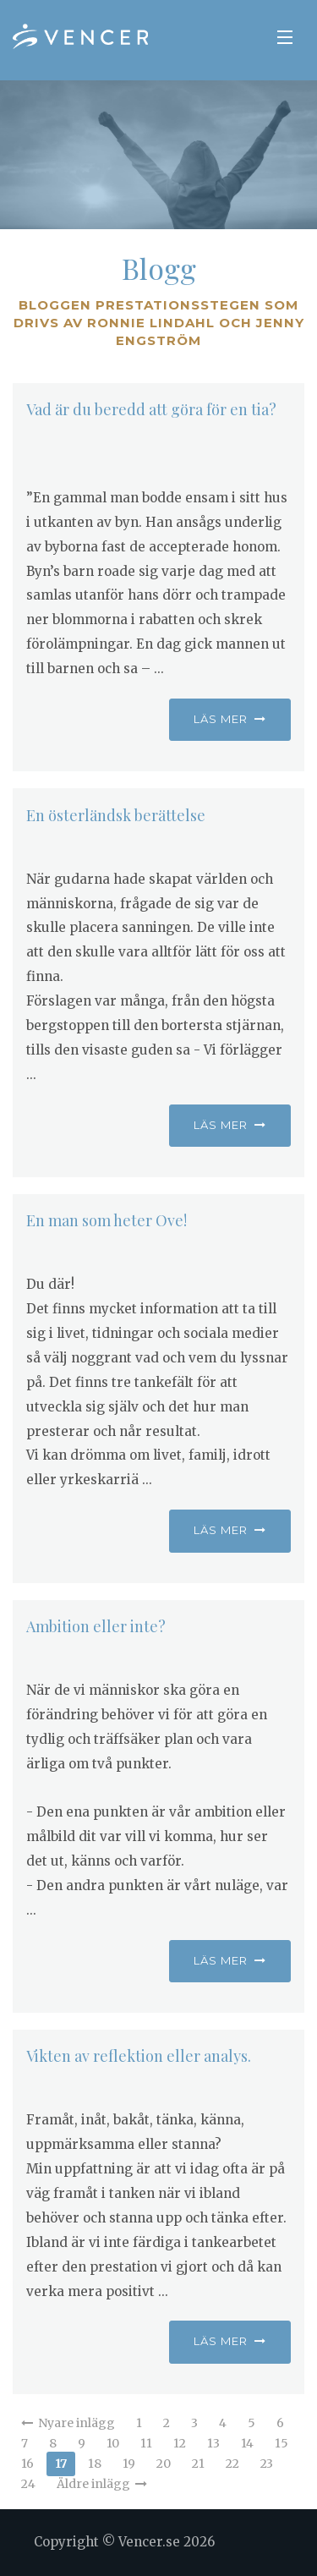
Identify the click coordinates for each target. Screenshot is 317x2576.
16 (27, 2463)
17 (61, 2463)
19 (129, 2463)
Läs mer (230, 719)
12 (179, 2443)
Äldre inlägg (102, 2483)
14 (247, 2443)
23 (266, 2463)
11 (146, 2443)
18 (94, 2463)
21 (198, 2463)
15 (281, 2443)
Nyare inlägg (68, 2423)
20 (163, 2463)
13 (213, 2443)
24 (28, 2483)
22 (232, 2463)
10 (113, 2443)
